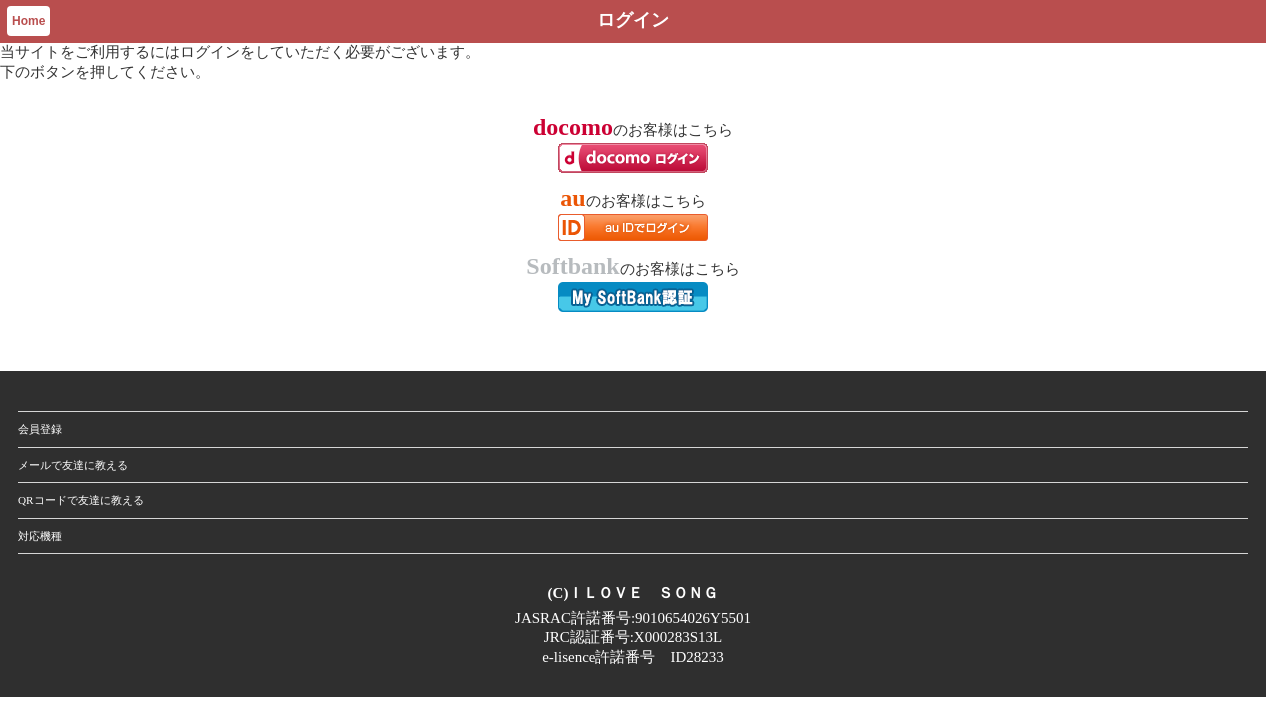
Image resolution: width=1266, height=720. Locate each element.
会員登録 (40, 429)
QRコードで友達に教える (81, 500)
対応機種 (40, 536)
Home (28, 21)
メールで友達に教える (73, 465)
